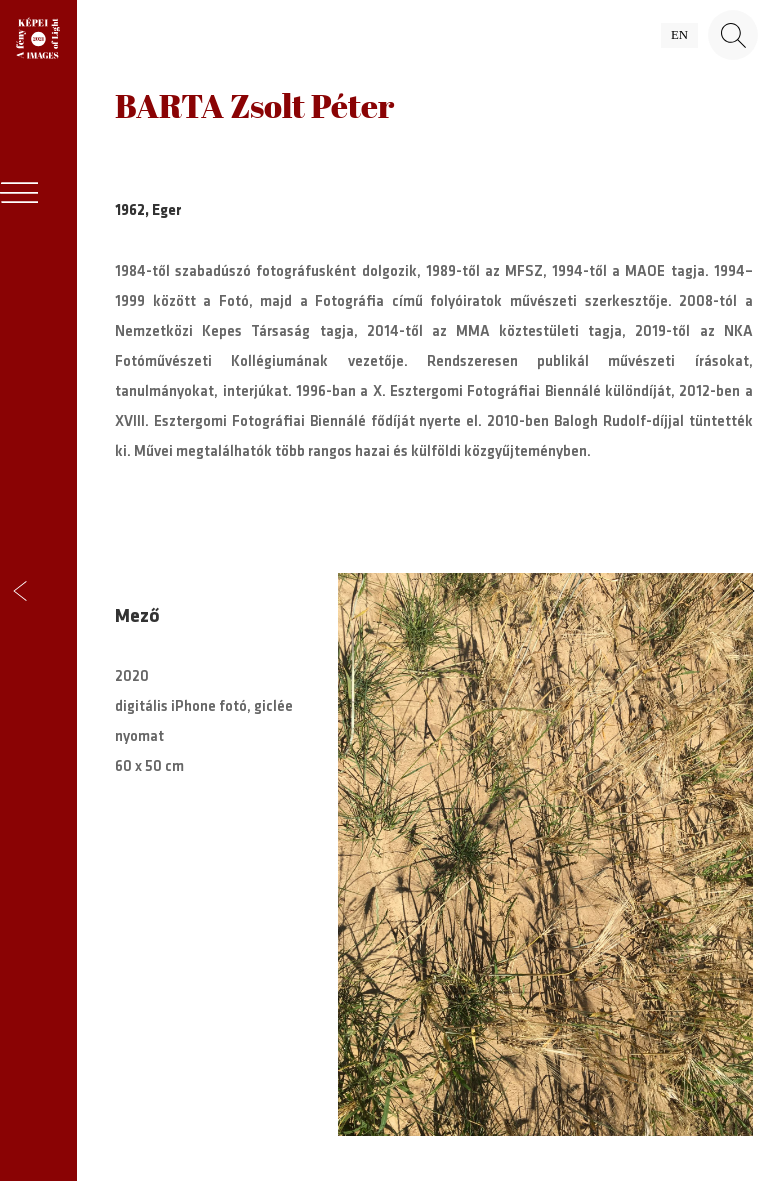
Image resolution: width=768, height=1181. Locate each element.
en (679, 35)
